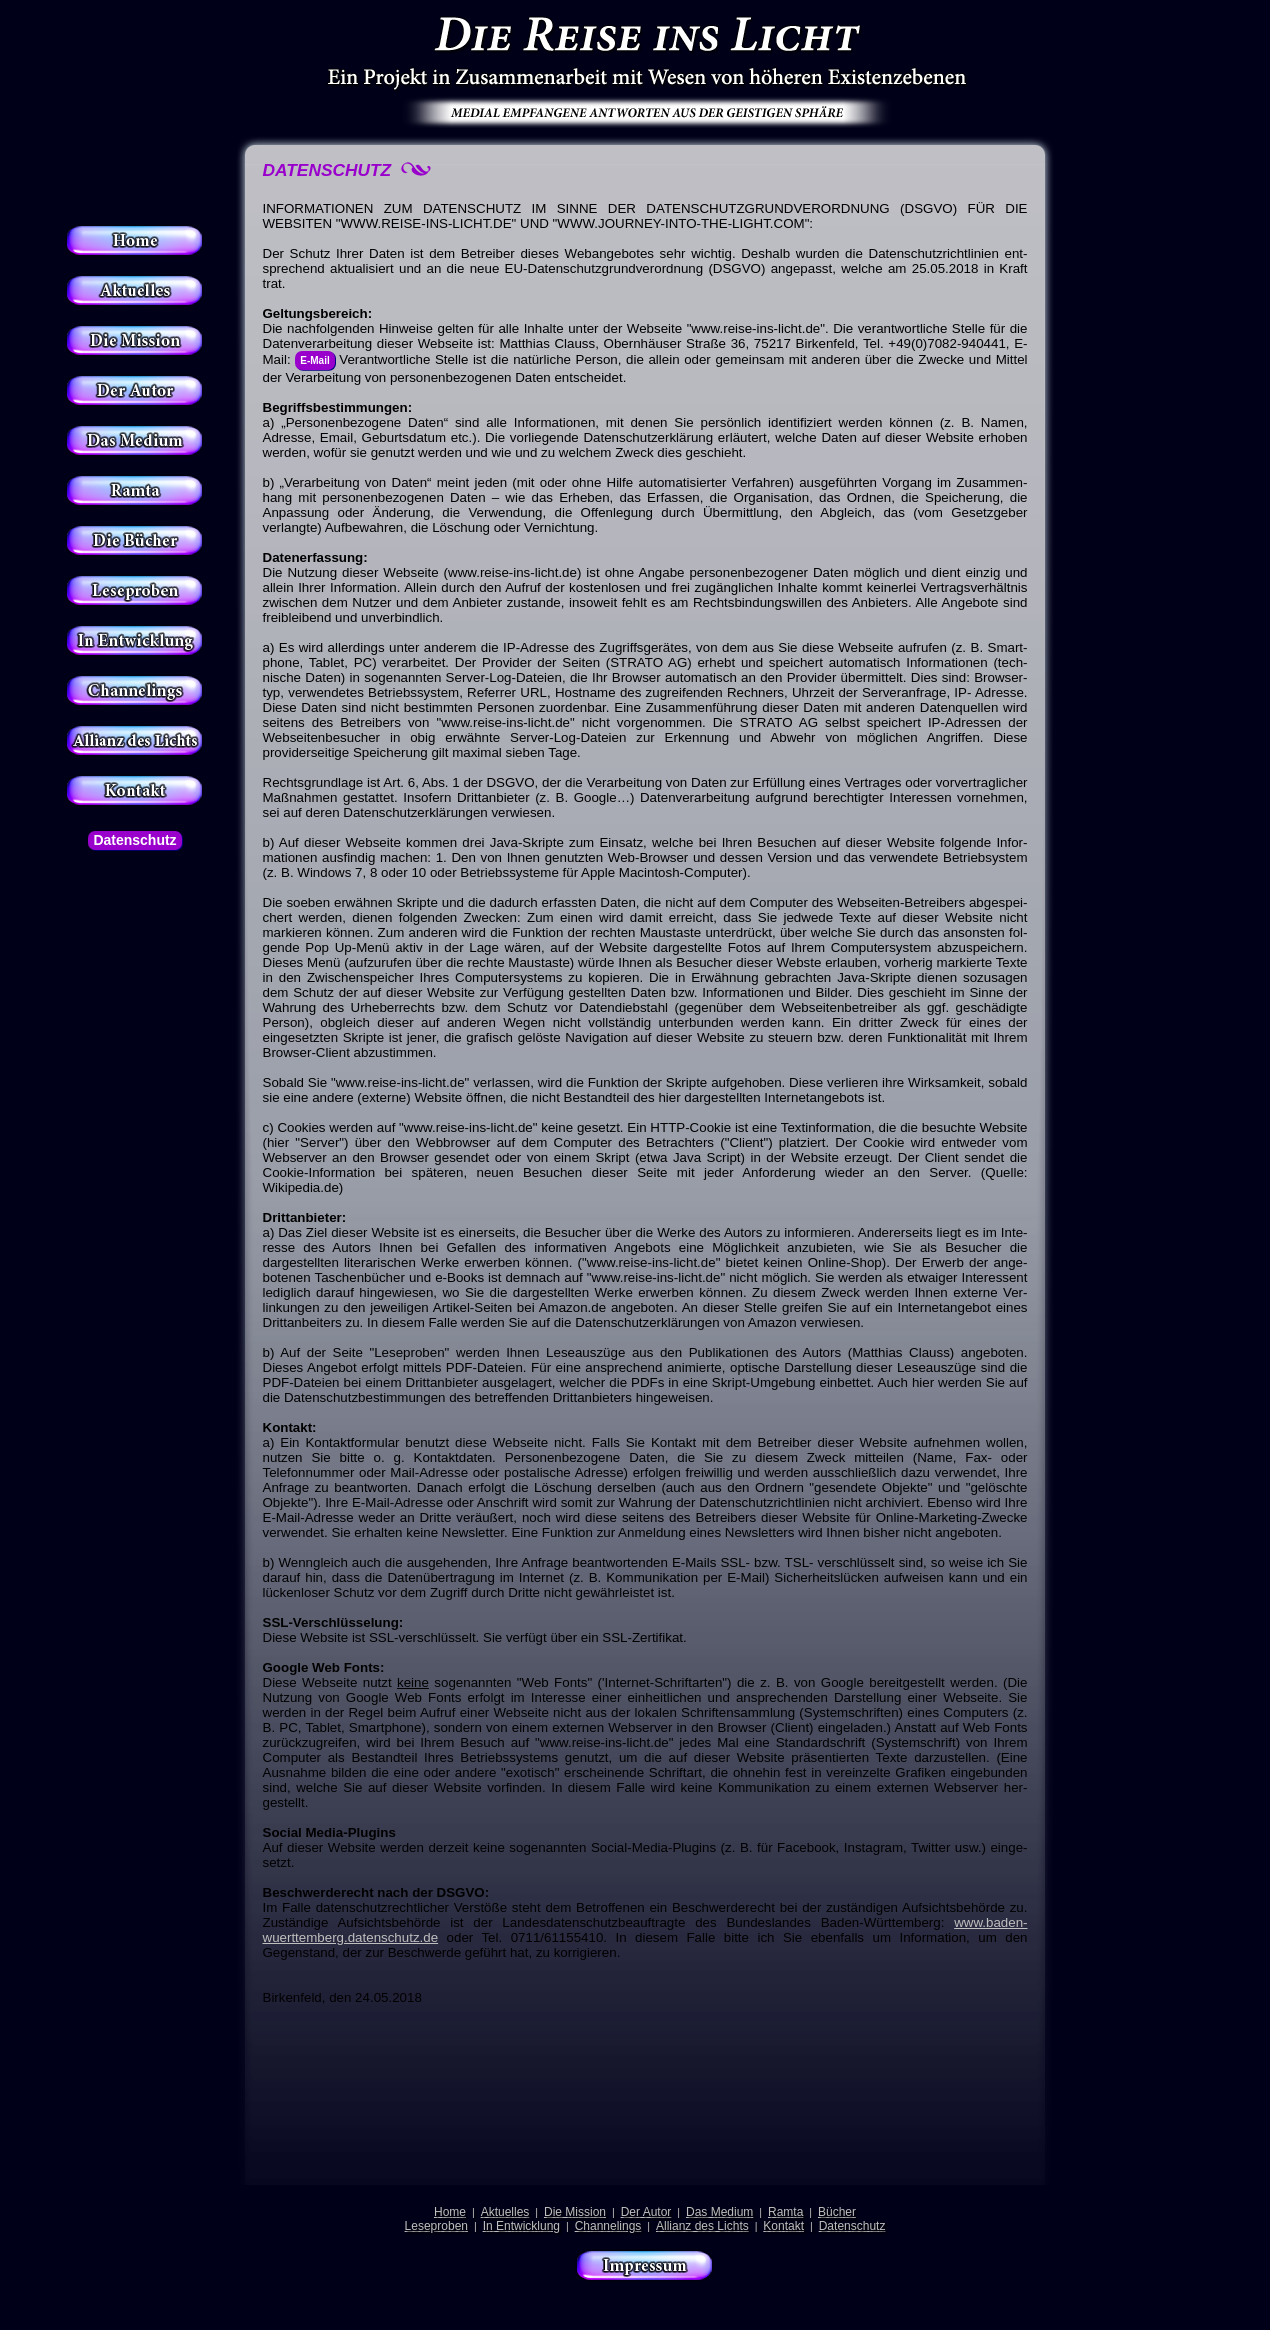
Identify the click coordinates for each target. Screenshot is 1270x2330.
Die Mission (575, 2212)
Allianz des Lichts (702, 2226)
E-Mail (314, 360)
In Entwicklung (521, 2226)
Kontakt (783, 2226)
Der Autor (646, 2212)
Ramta (785, 2212)
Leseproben (436, 2226)
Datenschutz (134, 840)
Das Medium (719, 2212)
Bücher (837, 2212)
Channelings (608, 2226)
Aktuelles (505, 2212)
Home (450, 2212)
